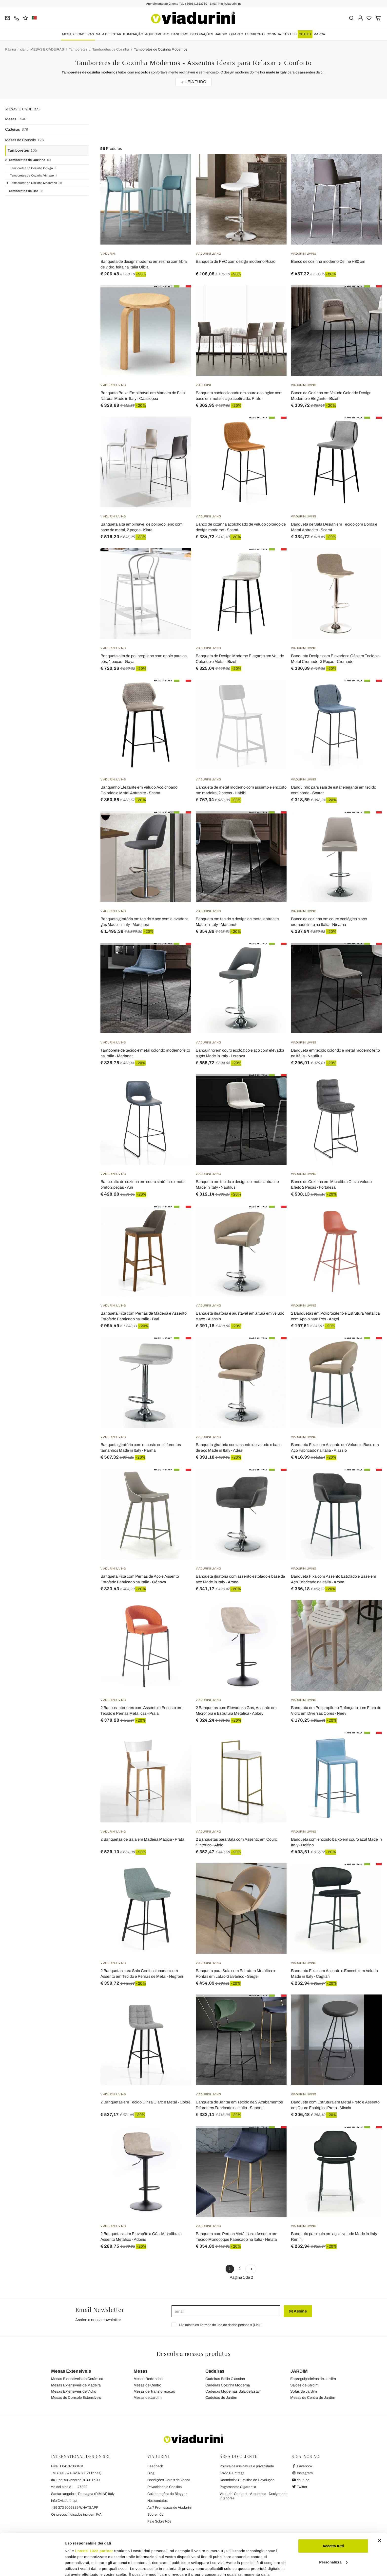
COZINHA (274, 34)
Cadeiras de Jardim (221, 2398)
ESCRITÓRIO (255, 34)
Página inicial (15, 49)
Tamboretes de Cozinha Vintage (33, 176)
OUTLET (305, 34)
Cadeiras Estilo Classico (225, 2379)
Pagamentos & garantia (238, 2487)
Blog (151, 2473)
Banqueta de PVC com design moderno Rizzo (235, 261)
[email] (226, 2311)
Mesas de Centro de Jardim (312, 2398)
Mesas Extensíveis (71, 2371)
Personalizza (333, 2523)
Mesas (15, 119)
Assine (298, 2311)
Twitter (299, 2487)
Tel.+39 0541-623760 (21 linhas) (76, 2473)
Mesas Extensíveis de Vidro (73, 2391)
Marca (319, 34)
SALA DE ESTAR (108, 34)
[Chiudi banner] (379, 2501)
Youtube (301, 2480)
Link (257, 2325)
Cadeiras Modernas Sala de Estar (232, 2391)
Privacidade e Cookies (164, 2487)
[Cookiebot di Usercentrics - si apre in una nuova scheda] (32, 2566)
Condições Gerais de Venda (168, 2480)
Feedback (155, 2466)
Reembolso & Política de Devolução (247, 2480)
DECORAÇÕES (201, 34)
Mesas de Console (24, 140)
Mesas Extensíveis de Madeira (76, 2385)
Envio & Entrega (232, 2473)
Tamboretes (78, 49)
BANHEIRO (179, 34)
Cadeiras (16, 129)
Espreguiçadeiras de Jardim (313, 2379)
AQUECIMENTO (157, 34)
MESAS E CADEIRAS (78, 34)
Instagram (302, 2473)
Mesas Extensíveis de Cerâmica (77, 2379)
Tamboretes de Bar (26, 191)
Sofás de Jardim (303, 2391)
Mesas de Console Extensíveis (76, 2398)
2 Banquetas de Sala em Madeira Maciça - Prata (142, 1839)
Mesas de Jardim (148, 2398)
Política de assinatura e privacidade (247, 2466)
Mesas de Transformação (154, 2391)
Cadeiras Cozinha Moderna (227, 2385)
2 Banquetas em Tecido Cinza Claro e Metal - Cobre (145, 2102)
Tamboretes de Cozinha (110, 49)
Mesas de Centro (147, 2385)
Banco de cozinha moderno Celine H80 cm (328, 261)
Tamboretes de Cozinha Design (33, 168)
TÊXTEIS (290, 34)
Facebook (302, 2466)
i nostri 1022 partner (94, 2512)
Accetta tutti (333, 2507)
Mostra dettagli (78, 2566)
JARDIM (221, 34)
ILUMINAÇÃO (133, 34)
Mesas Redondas (148, 2379)
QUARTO (236, 34)
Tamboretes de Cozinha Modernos (160, 49)
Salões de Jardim (304, 2385)
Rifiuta (333, 2539)
